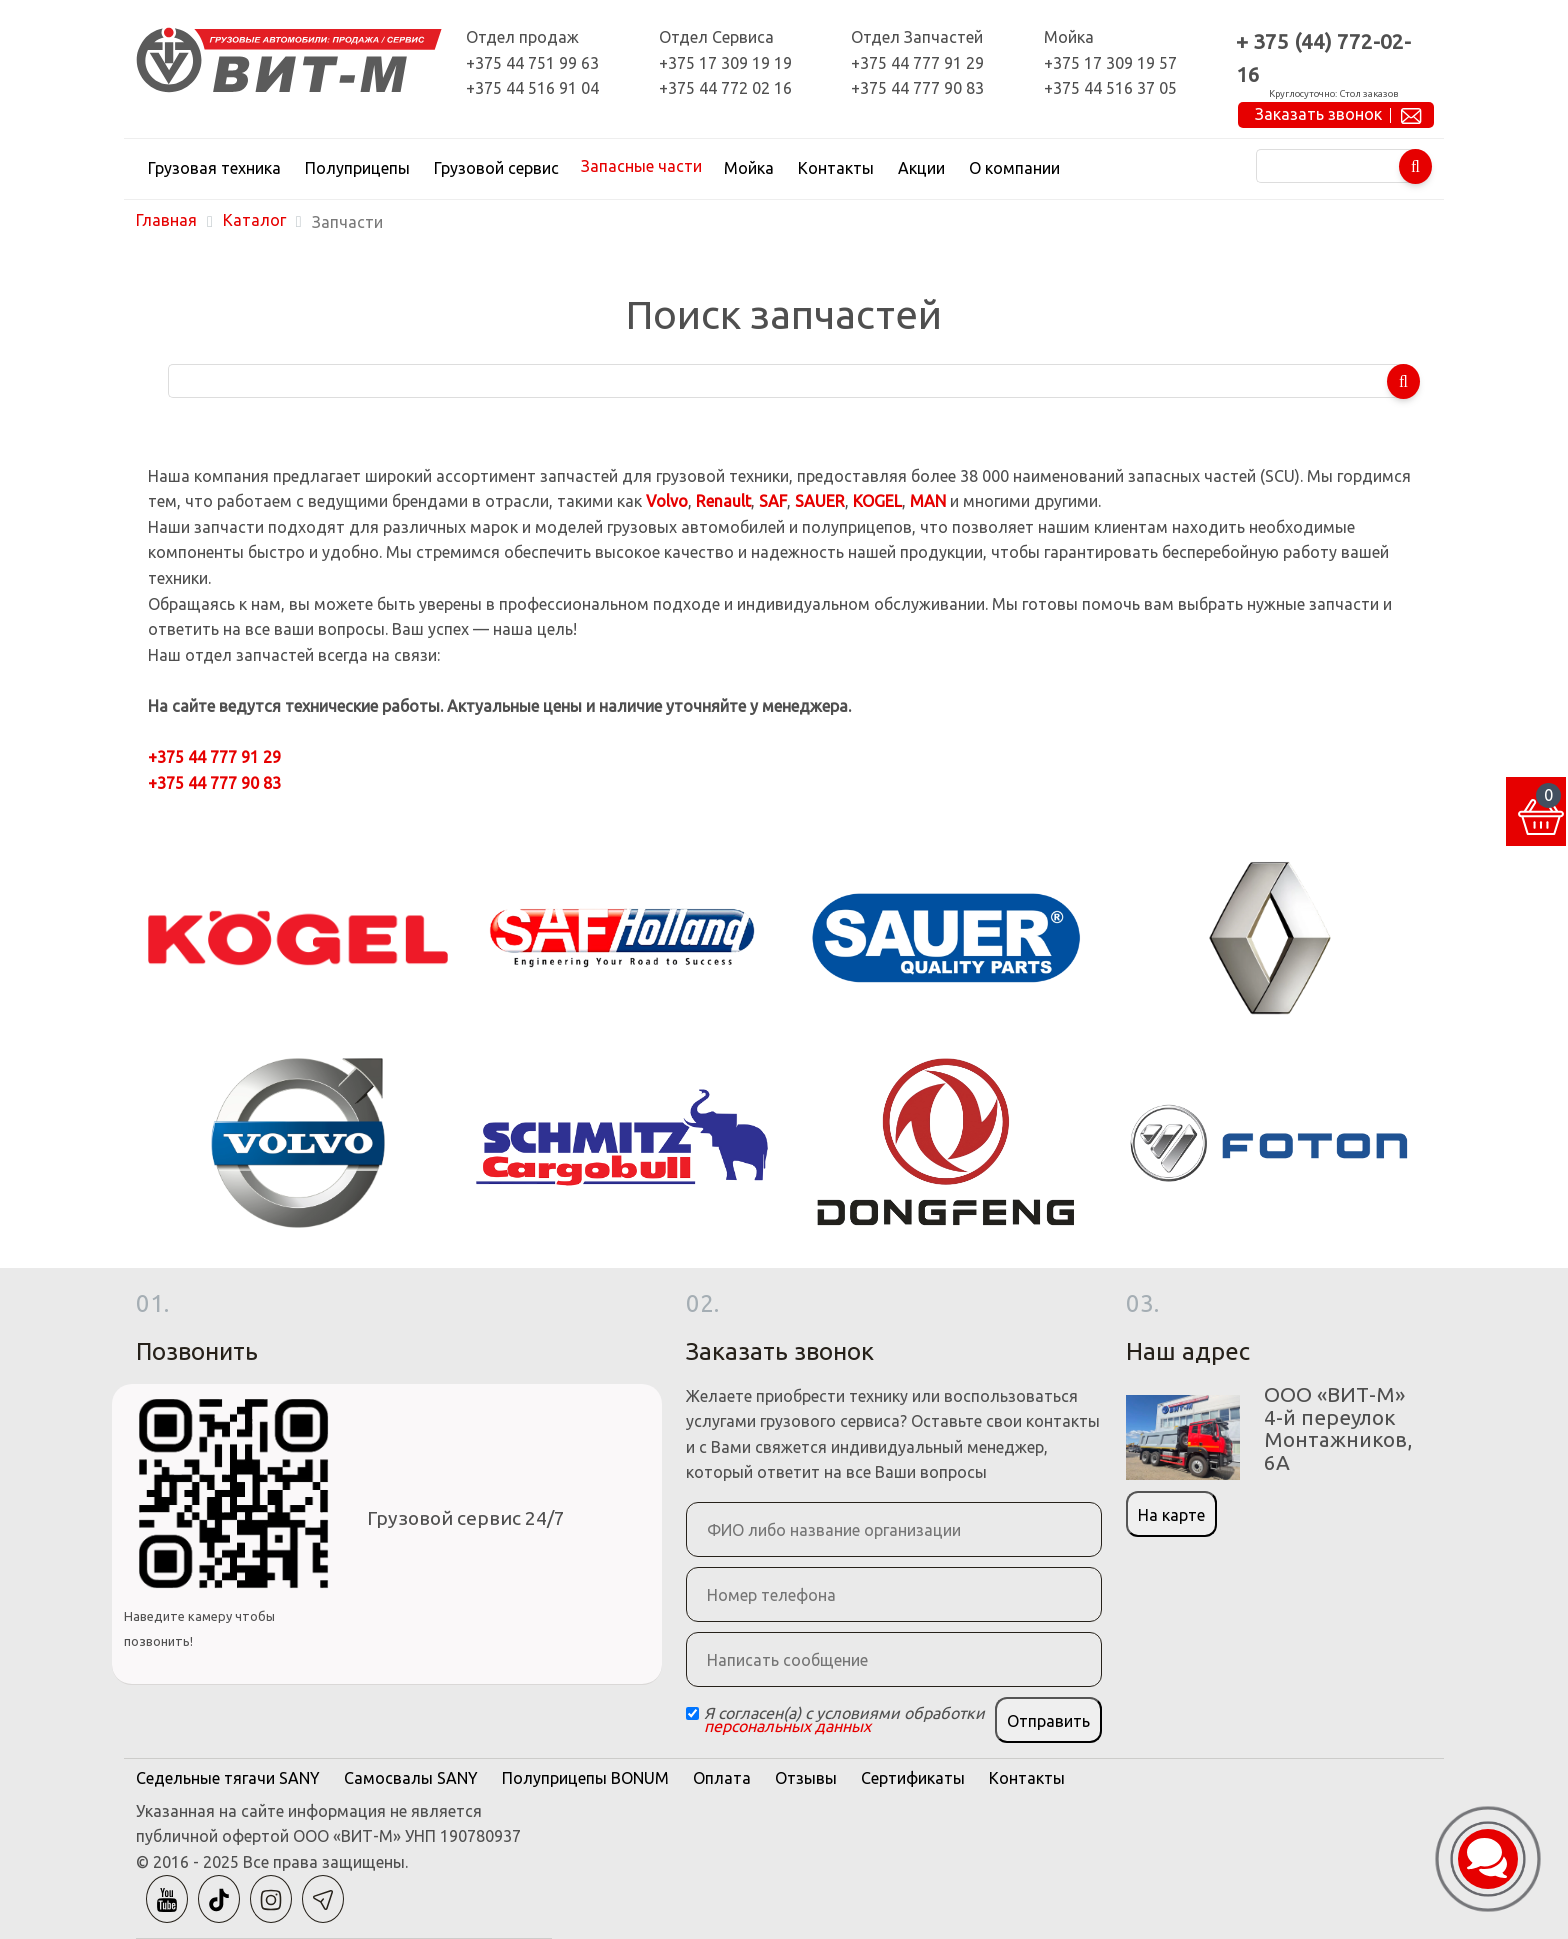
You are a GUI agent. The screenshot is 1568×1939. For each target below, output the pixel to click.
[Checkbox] (692, 1713)
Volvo (667, 501)
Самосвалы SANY (411, 1778)
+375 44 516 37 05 (1110, 88)
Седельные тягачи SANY (228, 1778)
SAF (773, 501)
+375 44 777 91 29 (917, 63)
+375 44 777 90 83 (917, 88)
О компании (1014, 168)
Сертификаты (913, 1778)
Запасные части (641, 166)
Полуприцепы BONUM (585, 1778)
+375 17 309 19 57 (1110, 63)
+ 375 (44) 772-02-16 (1323, 58)
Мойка (749, 168)
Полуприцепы (357, 168)
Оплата (722, 1778)
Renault (723, 501)
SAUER (820, 501)
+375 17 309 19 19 (725, 63)
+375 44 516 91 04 (532, 88)
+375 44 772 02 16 (725, 88)
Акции (921, 168)
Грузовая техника (214, 168)
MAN (928, 501)
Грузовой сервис (496, 168)
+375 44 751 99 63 (532, 63)
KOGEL (877, 501)
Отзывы (806, 1778)
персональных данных (787, 1726)
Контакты (836, 168)
